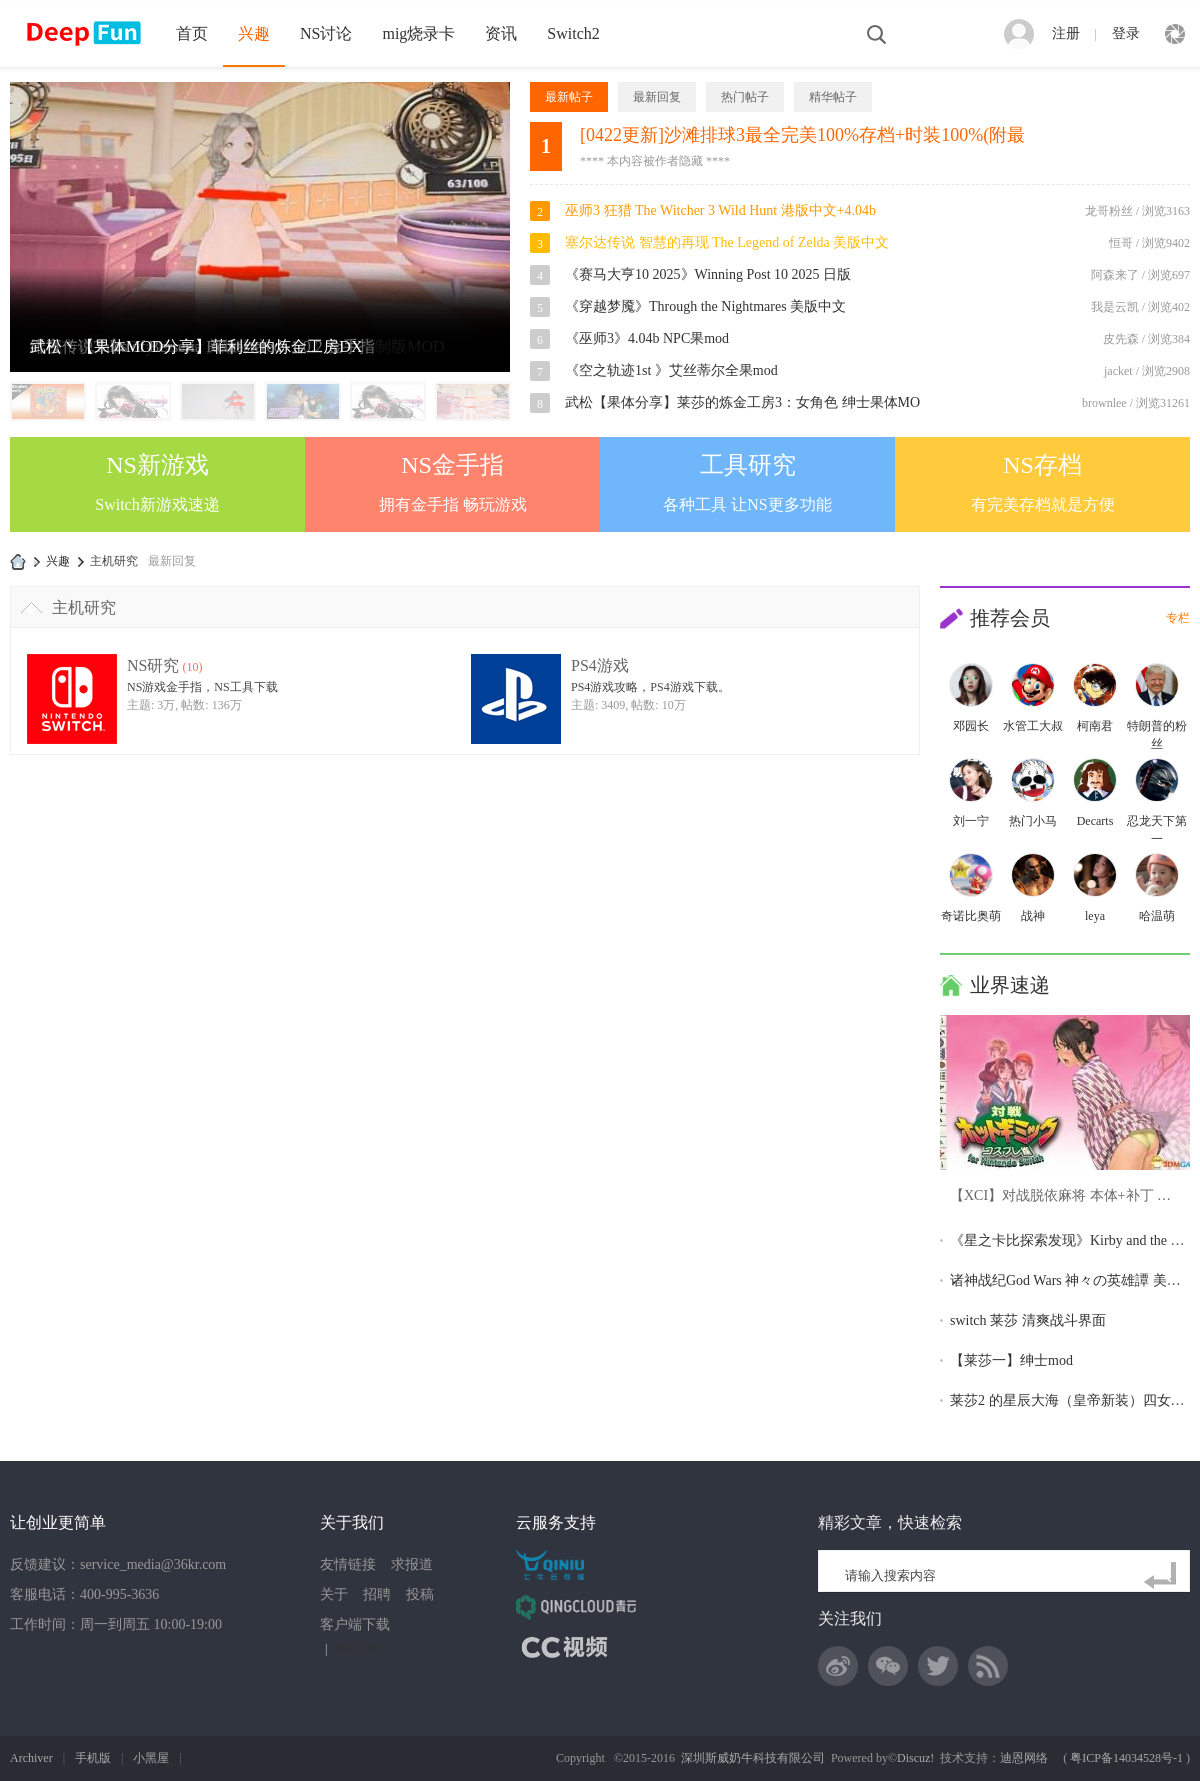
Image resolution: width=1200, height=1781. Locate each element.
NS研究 (153, 665)
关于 (334, 1594)
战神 (1033, 916)
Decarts (1095, 821)
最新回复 (172, 561)
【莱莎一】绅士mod (1011, 1360)
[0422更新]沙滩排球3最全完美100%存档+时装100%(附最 (802, 135)
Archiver (31, 1758)
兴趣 (254, 33)
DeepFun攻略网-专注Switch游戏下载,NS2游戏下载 (18, 561)
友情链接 (348, 1564)
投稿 (420, 1594)
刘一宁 (971, 821)
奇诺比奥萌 (971, 916)
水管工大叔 (1033, 726)
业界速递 (1010, 985)
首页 (192, 33)
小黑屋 (151, 1758)
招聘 (377, 1594)
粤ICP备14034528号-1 (1126, 1758)
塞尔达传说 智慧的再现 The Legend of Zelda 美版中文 (727, 242)
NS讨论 (326, 33)
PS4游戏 (600, 665)
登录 (1126, 33)
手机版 (93, 1758)
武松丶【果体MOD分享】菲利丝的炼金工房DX (196, 346)
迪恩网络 (1024, 1758)
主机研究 (84, 607)
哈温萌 (1157, 916)
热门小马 (1033, 821)
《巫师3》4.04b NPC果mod (647, 338)
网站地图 (356, 1649)
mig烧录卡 (418, 33)
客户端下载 (355, 1624)
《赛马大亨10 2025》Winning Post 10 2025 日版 (708, 274)
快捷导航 (1175, 34)
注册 (1066, 33)
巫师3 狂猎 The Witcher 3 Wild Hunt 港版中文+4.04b (720, 210)
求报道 (412, 1564)
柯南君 (1095, 726)
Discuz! (915, 1758)
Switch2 (573, 33)
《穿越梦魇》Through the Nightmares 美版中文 (705, 306)
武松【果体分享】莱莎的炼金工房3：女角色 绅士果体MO (742, 402)
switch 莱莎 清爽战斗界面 (1028, 1320)
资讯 (501, 33)
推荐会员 (1010, 618)
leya (1095, 916)
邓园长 (971, 726)
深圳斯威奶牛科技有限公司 (753, 1758)
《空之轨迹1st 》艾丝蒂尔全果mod (671, 370)
